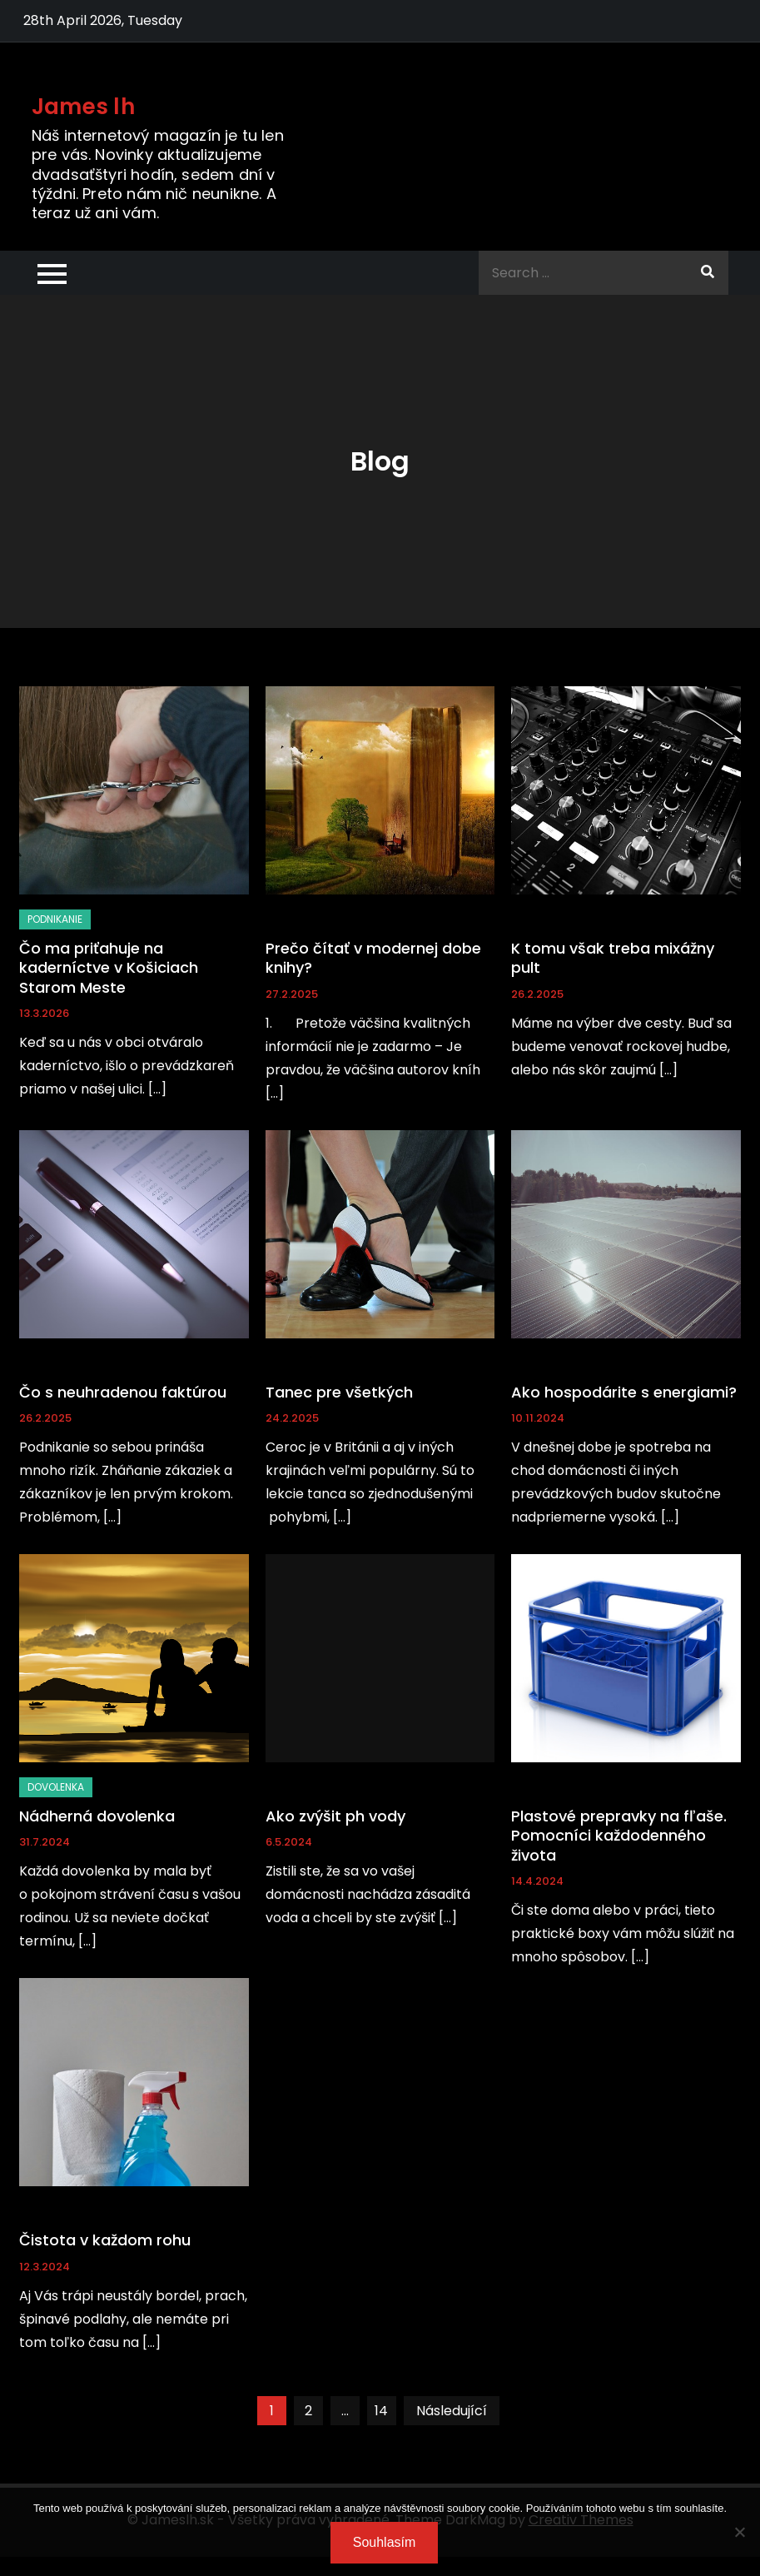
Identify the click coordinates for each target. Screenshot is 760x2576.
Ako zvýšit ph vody (335, 1816)
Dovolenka (55, 1787)
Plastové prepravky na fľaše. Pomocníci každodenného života (619, 1836)
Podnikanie (54, 919)
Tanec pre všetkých (339, 1392)
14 (381, 2410)
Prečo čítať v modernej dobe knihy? (373, 958)
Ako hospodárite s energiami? (624, 1392)
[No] (739, 2532)
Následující (451, 2410)
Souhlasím (384, 2542)
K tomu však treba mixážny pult (612, 958)
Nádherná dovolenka (97, 1816)
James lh (83, 107)
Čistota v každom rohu (105, 2240)
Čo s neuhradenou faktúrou (122, 1392)
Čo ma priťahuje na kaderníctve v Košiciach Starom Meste (108, 968)
